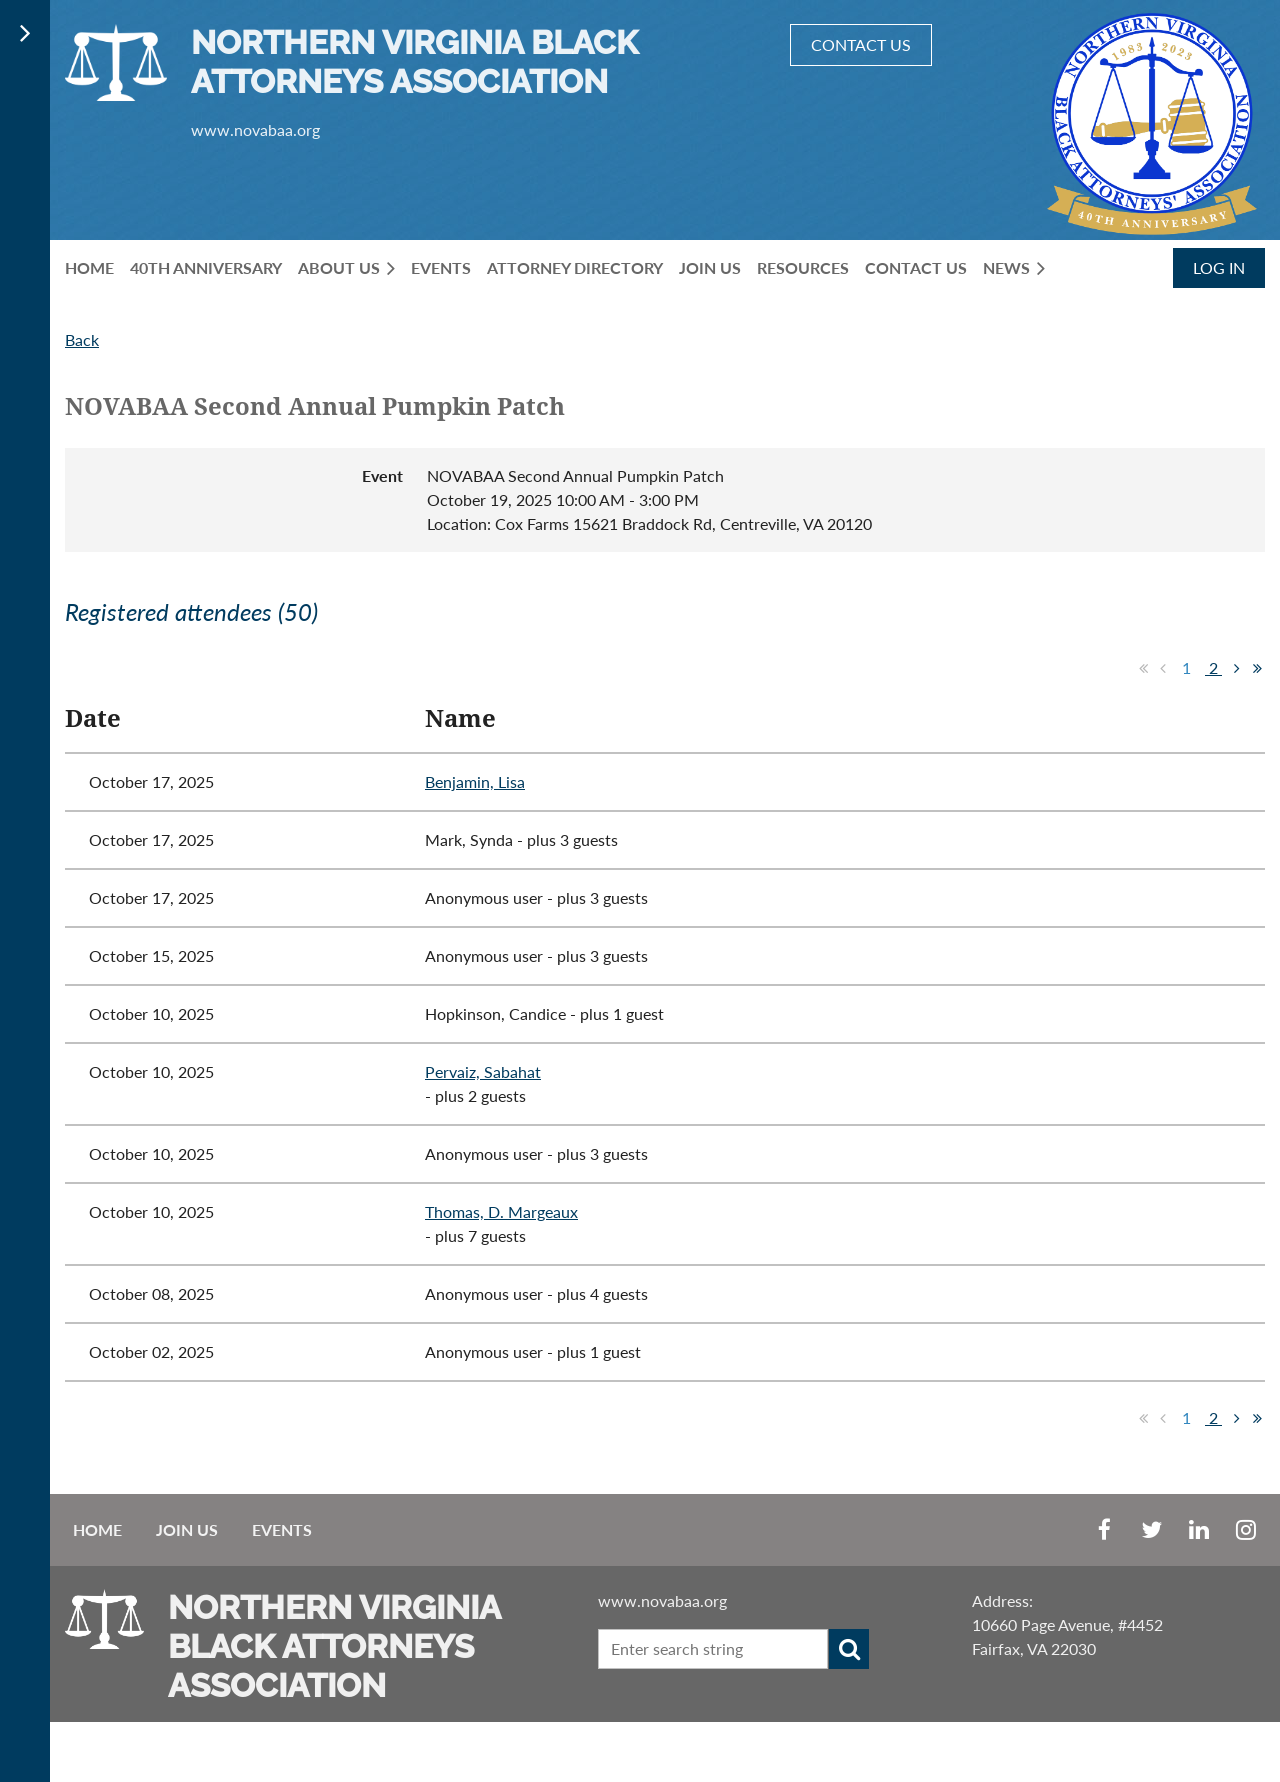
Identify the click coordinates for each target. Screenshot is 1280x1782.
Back (82, 339)
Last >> (1257, 668)
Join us (187, 1529)
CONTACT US (861, 44)
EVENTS (282, 1529)
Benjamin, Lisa (475, 781)
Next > (1237, 668)
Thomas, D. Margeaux (501, 1211)
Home (97, 1529)
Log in (1219, 267)
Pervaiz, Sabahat (483, 1071)
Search (849, 1649)
